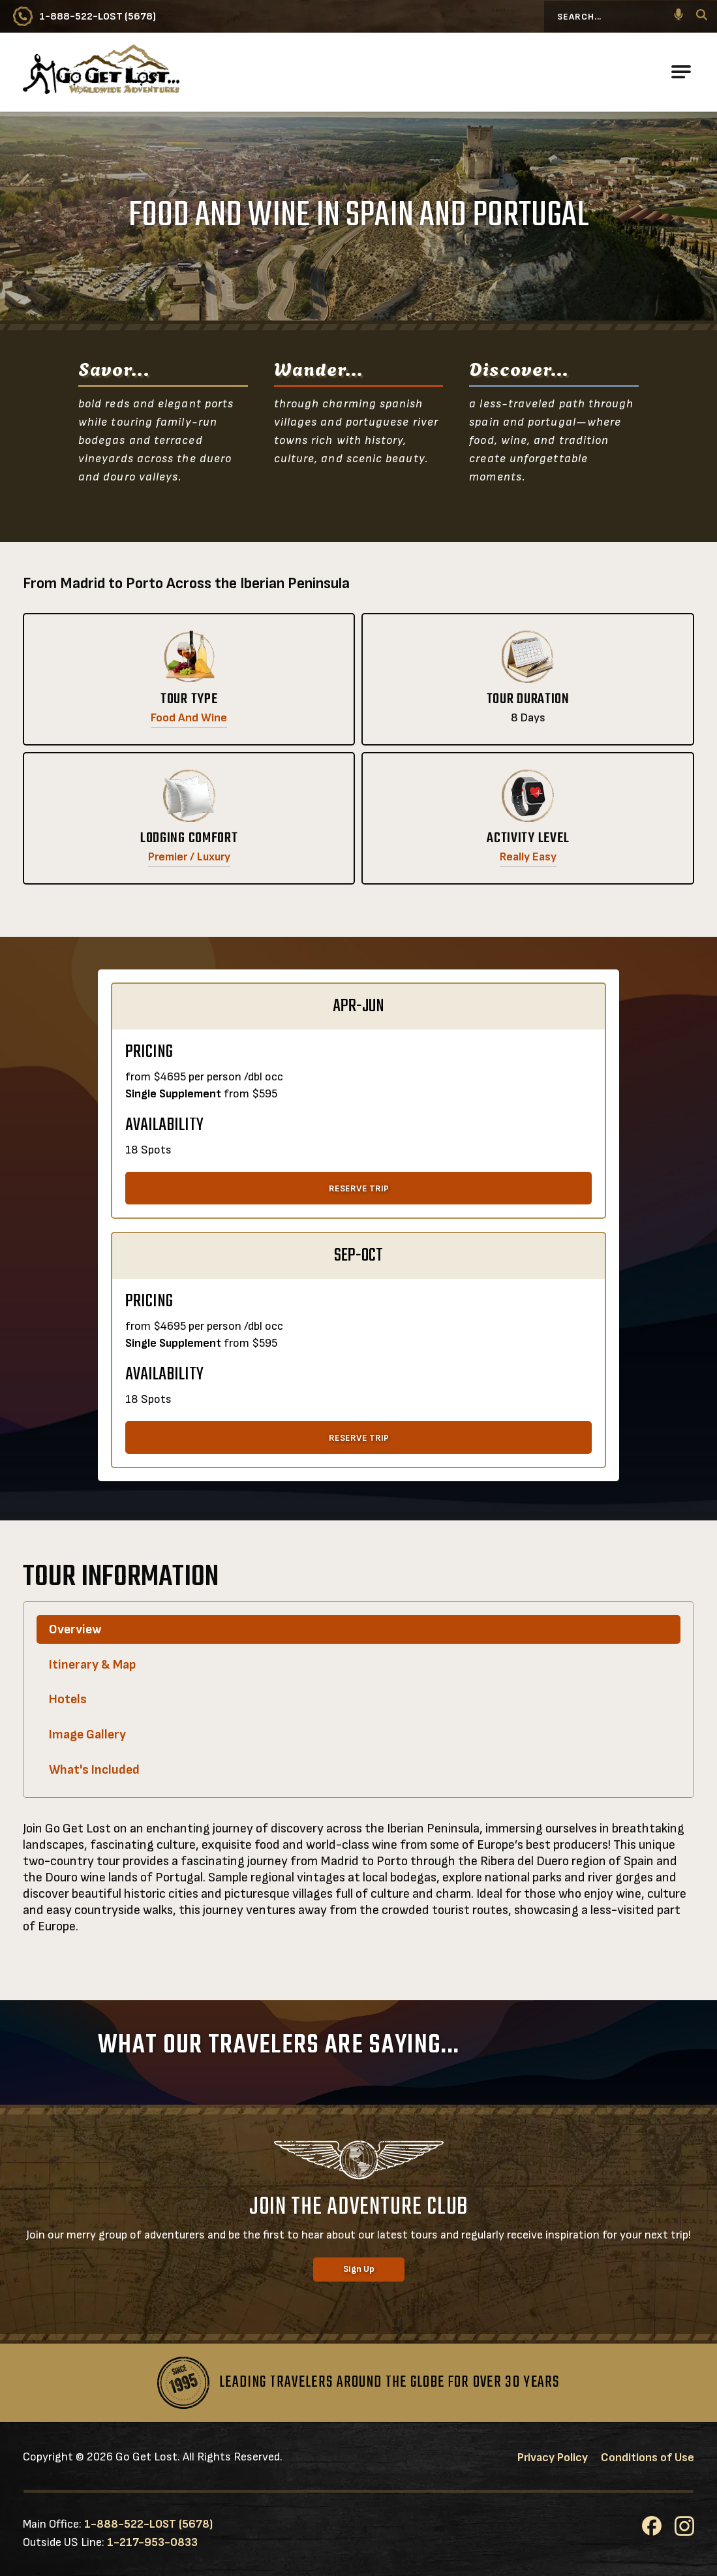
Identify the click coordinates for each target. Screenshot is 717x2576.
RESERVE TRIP (359, 1188)
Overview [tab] (75, 1629)
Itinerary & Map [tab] (92, 1665)
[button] (678, 16)
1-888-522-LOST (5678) (148, 2524)
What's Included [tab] (94, 1770)
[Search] (701, 16)
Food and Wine (189, 718)
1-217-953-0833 (152, 2542)
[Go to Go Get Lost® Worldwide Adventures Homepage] (101, 72)
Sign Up (358, 2268)
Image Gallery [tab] (87, 1734)
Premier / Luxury (189, 857)
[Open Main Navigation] (681, 71)
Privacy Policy (552, 2457)
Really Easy (528, 857)
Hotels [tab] (68, 1699)
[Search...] (620, 16)
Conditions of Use (647, 2457)
